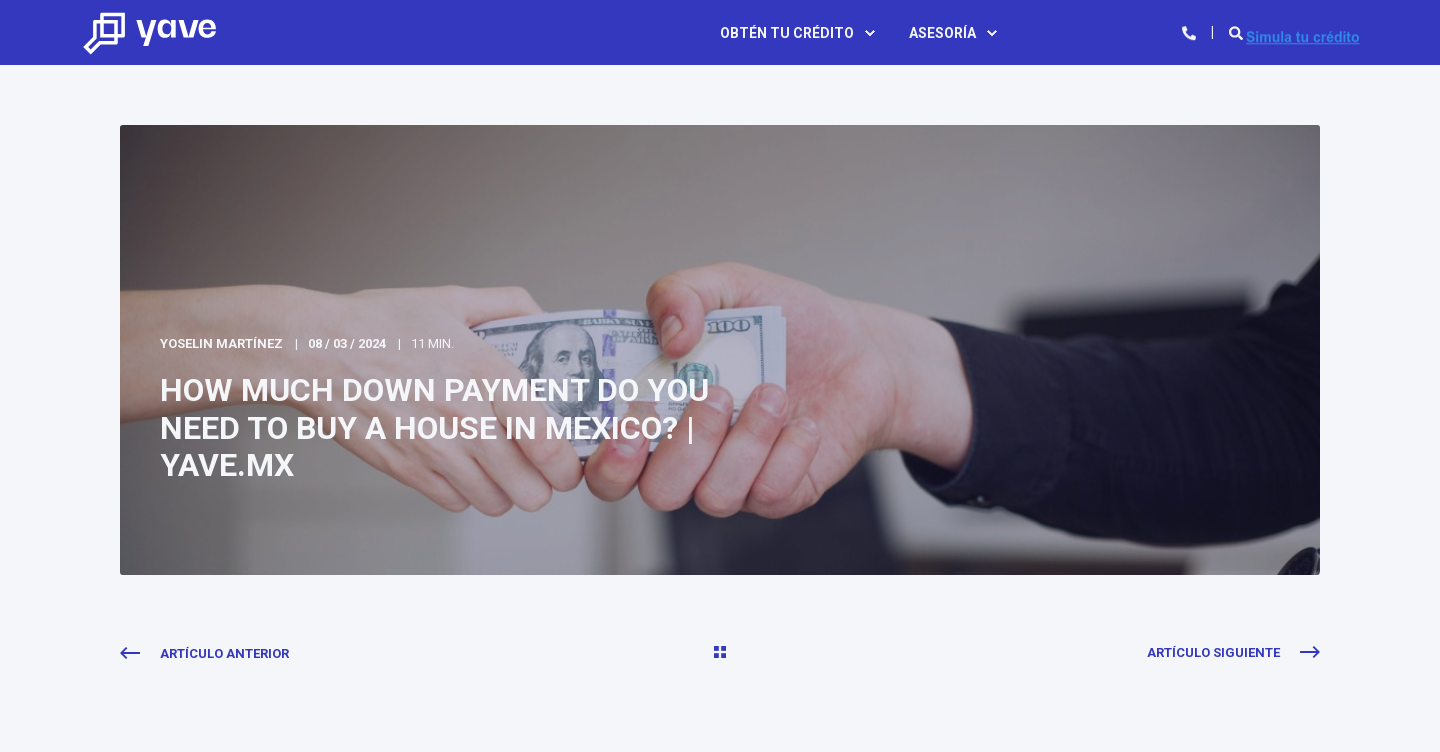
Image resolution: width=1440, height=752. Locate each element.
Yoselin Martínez (221, 343)
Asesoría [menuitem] (942, 33)
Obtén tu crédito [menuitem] (787, 33)
